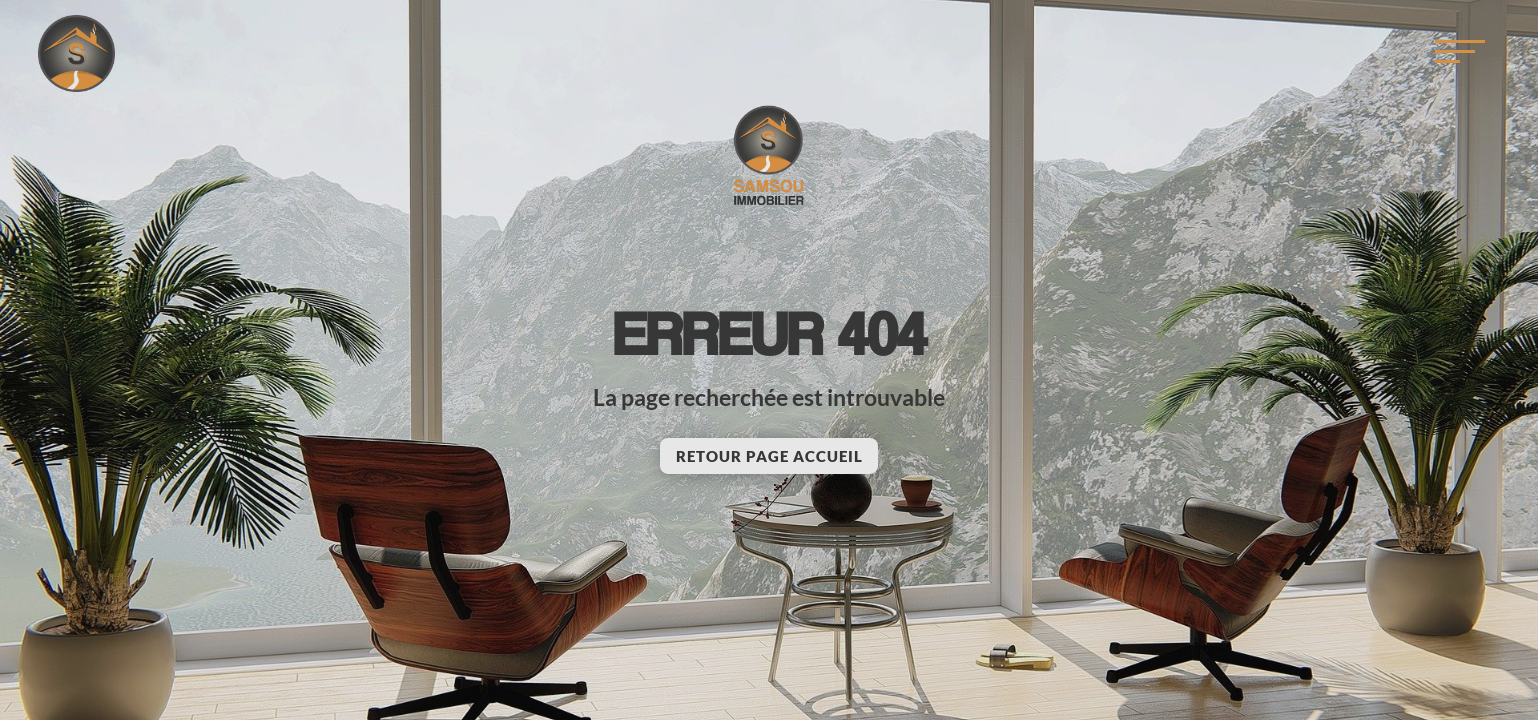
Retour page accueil (769, 456)
